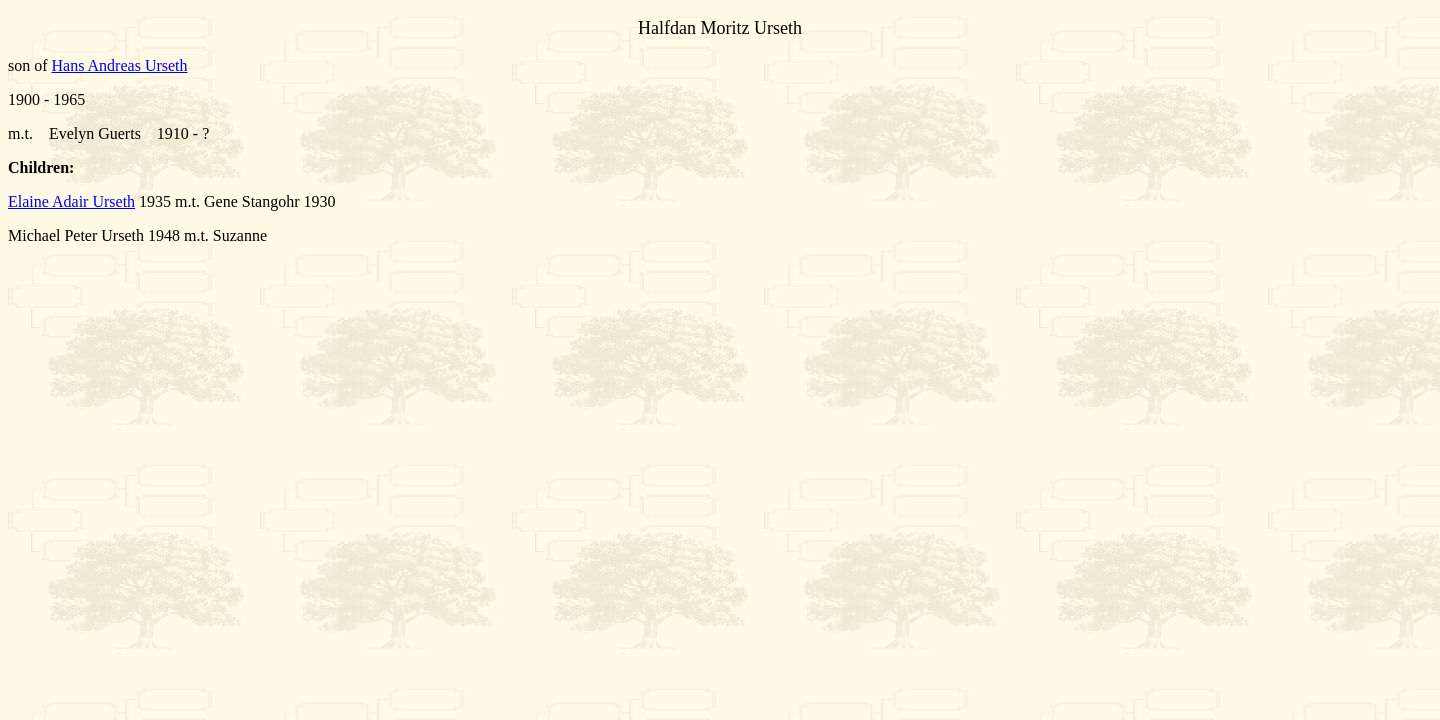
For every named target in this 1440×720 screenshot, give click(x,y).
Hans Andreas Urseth (120, 65)
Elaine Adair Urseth (71, 201)
